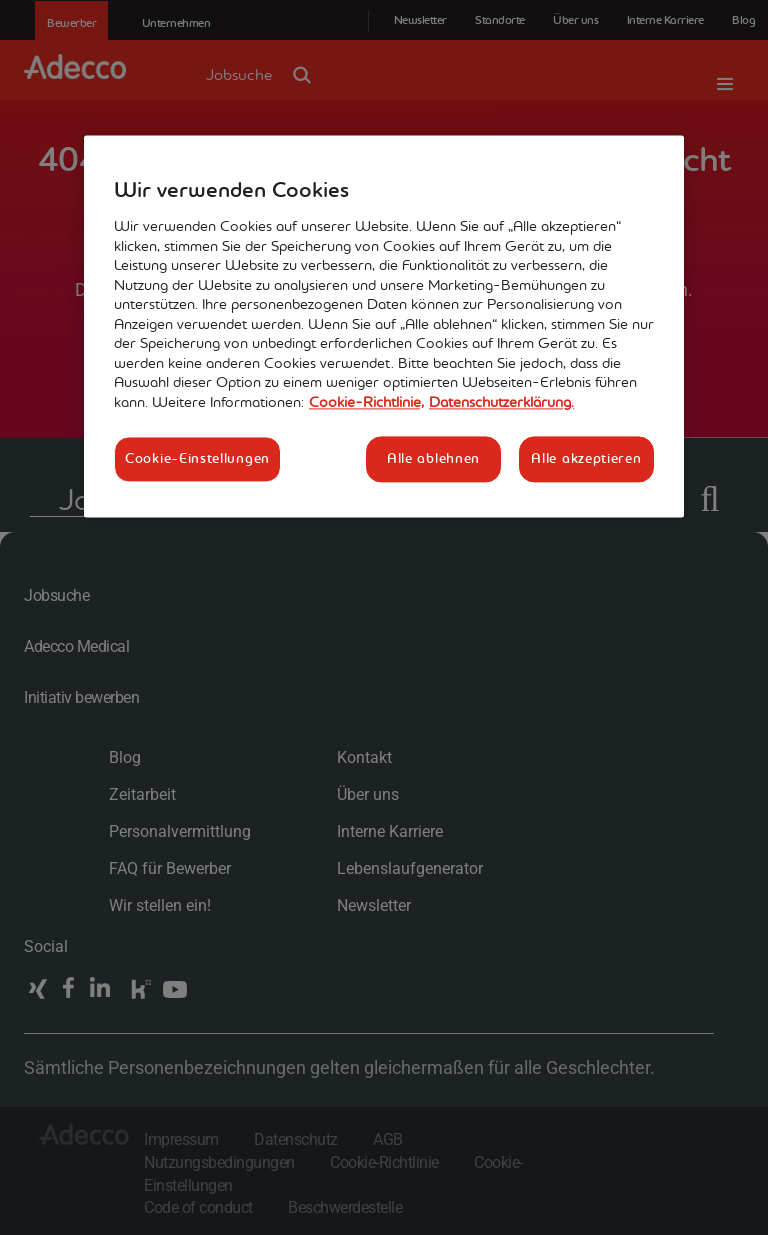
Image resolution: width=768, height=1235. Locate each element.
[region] (384, 326)
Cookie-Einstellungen (197, 458)
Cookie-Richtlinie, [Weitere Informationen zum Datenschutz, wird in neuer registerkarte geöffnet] (366, 401)
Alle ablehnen (433, 458)
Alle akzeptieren (586, 458)
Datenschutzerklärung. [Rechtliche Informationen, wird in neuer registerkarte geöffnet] (501, 401)
